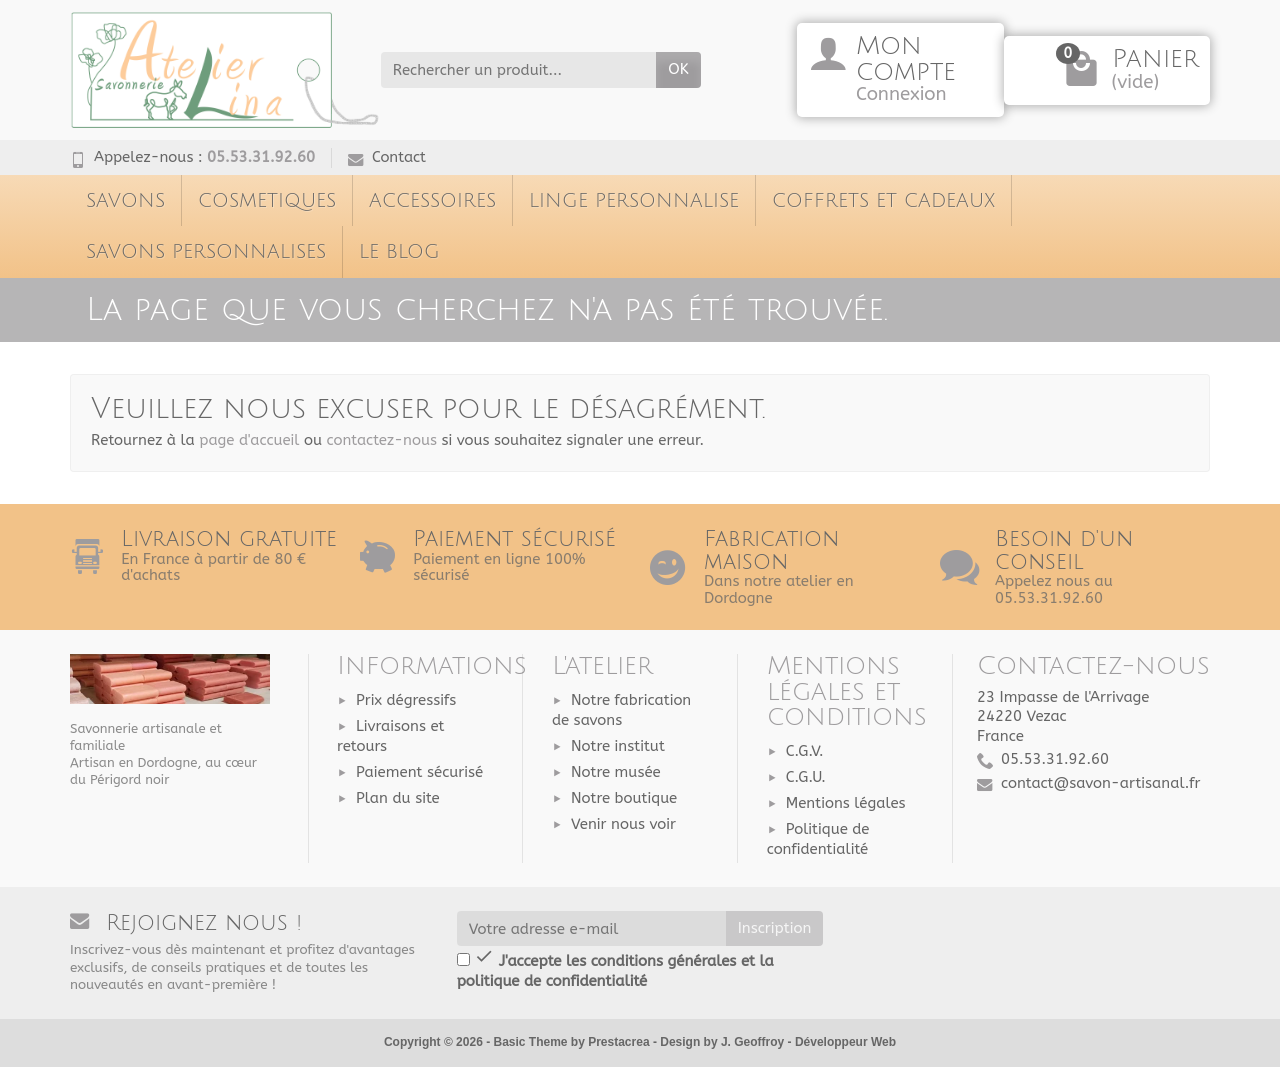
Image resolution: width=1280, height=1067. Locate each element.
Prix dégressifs (406, 700)
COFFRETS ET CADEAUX (883, 200)
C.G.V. (805, 751)
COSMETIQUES (267, 200)
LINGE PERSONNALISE (634, 200)
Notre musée (616, 772)
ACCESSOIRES (432, 200)
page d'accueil (249, 440)
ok (678, 69)
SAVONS (125, 200)
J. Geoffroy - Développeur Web (808, 1042)
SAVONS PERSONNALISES (206, 251)
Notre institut (618, 746)
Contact (387, 157)
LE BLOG (399, 251)
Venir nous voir (623, 824)
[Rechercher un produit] (519, 70)
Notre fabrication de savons (621, 710)
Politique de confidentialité (818, 839)
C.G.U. (806, 777)
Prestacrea (618, 1042)
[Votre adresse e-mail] (591, 929)
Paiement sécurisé (419, 772)
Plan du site (398, 798)
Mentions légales (846, 803)
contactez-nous (382, 440)
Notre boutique (624, 798)
